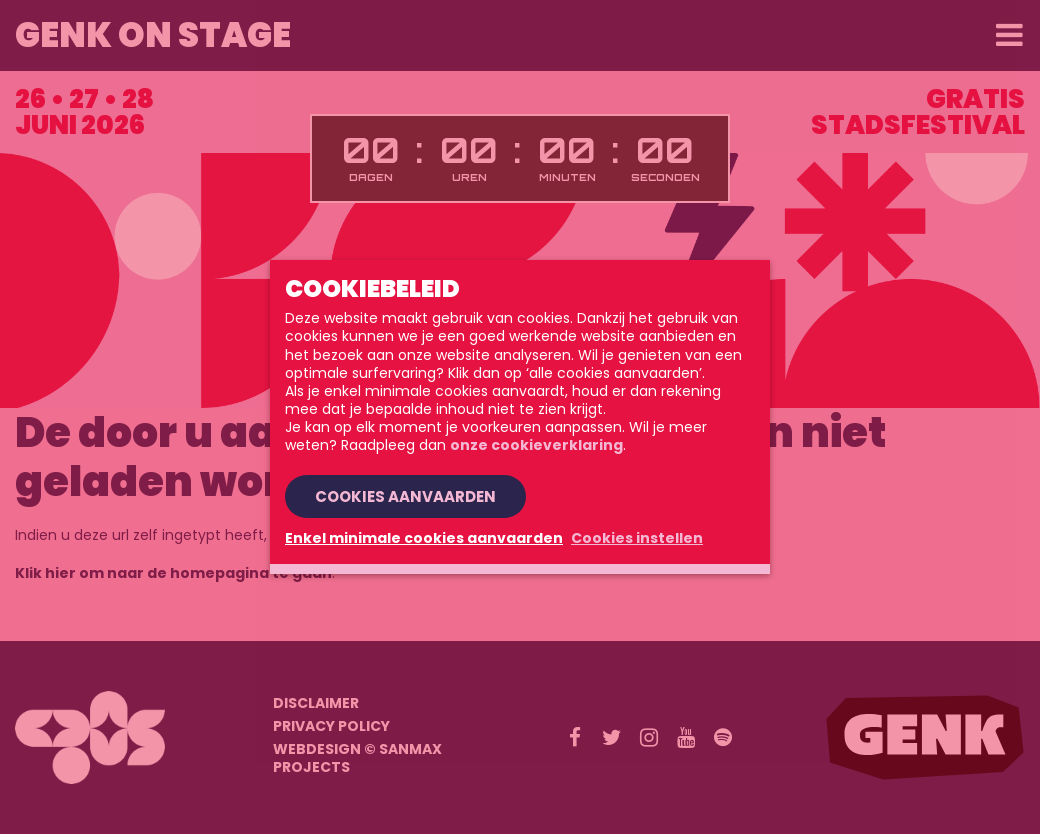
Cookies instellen (637, 538)
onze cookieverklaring (536, 445)
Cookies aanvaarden (405, 496)
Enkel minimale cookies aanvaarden (424, 538)
